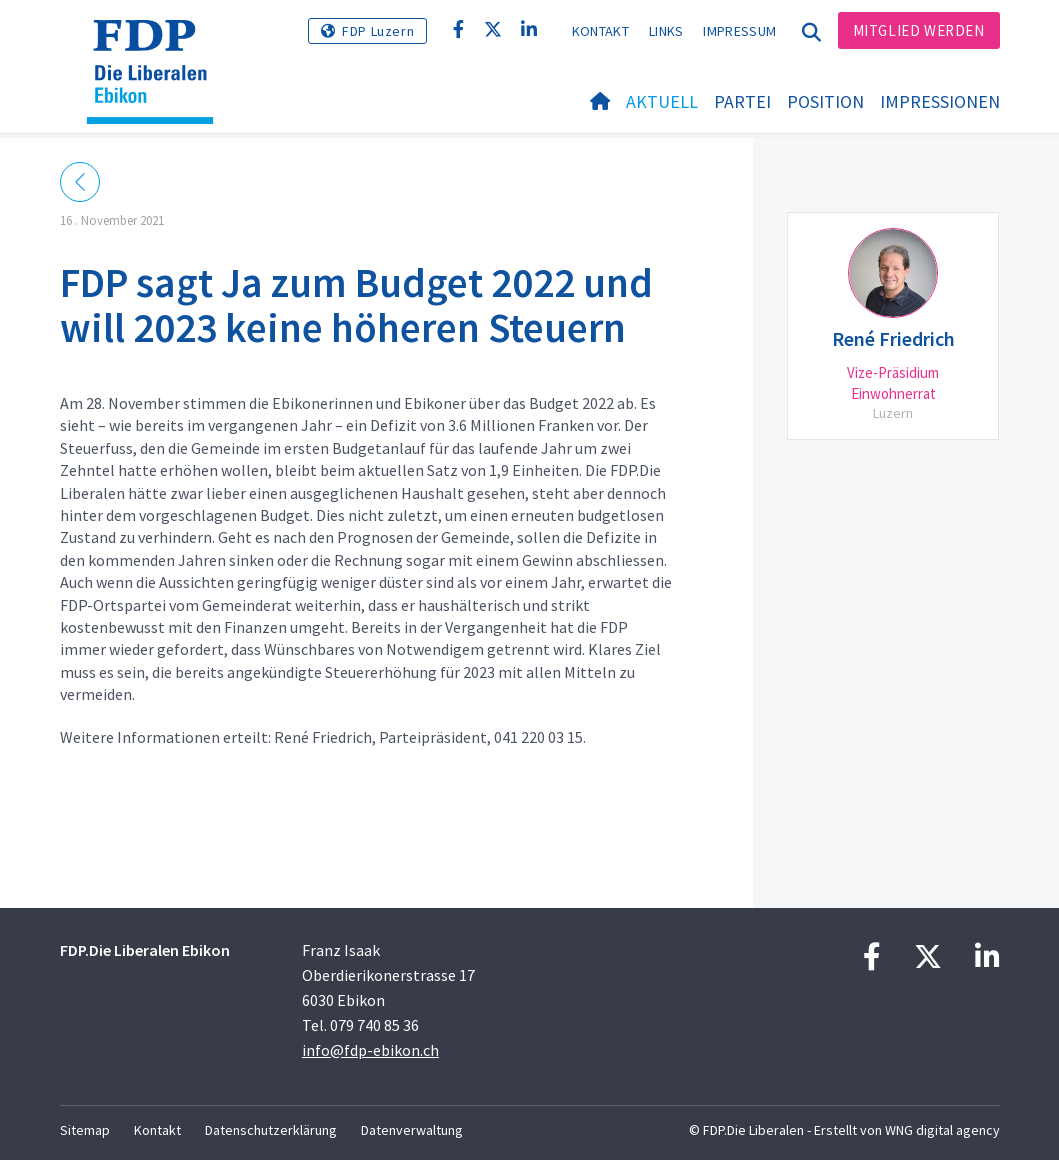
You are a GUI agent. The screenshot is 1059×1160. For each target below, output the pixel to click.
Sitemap (85, 1130)
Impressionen (940, 101)
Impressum (739, 31)
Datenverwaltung (412, 1130)
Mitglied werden (919, 30)
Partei (742, 101)
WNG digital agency (942, 1130)
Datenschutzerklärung (271, 1130)
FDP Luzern (378, 31)
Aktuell (662, 101)
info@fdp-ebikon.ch (370, 1050)
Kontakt (600, 31)
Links (666, 31)
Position (825, 101)
